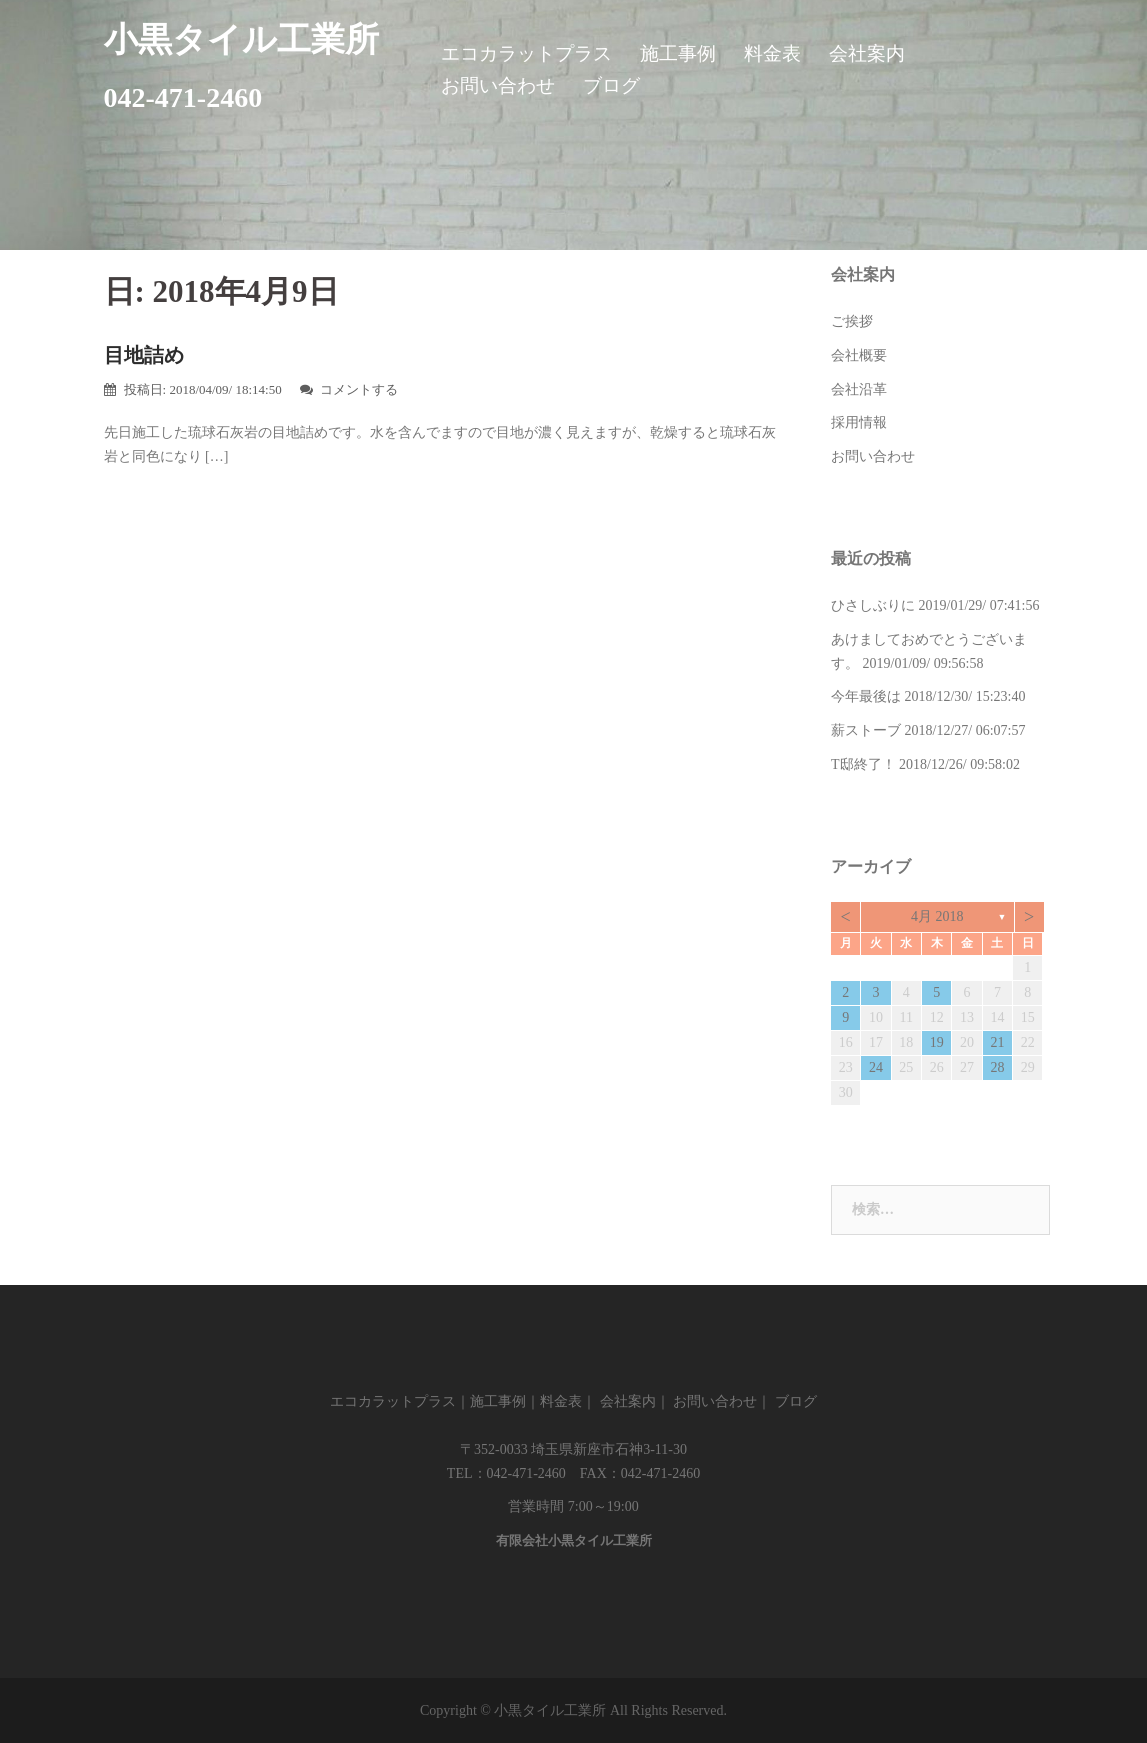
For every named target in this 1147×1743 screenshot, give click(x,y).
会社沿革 (859, 389)
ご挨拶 (852, 321)
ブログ (611, 85)
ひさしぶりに (873, 605)
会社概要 (859, 355)
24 (876, 1067)
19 (937, 1042)
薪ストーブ (866, 730)
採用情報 (859, 422)
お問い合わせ (498, 85)
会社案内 (867, 53)
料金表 (772, 53)
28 (997, 1067)
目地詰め (144, 355)
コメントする (359, 389)
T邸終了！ (863, 764)
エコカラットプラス (526, 53)
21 (997, 1042)
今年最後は (866, 696)
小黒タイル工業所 (241, 39)
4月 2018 (937, 916)
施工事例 (678, 53)
